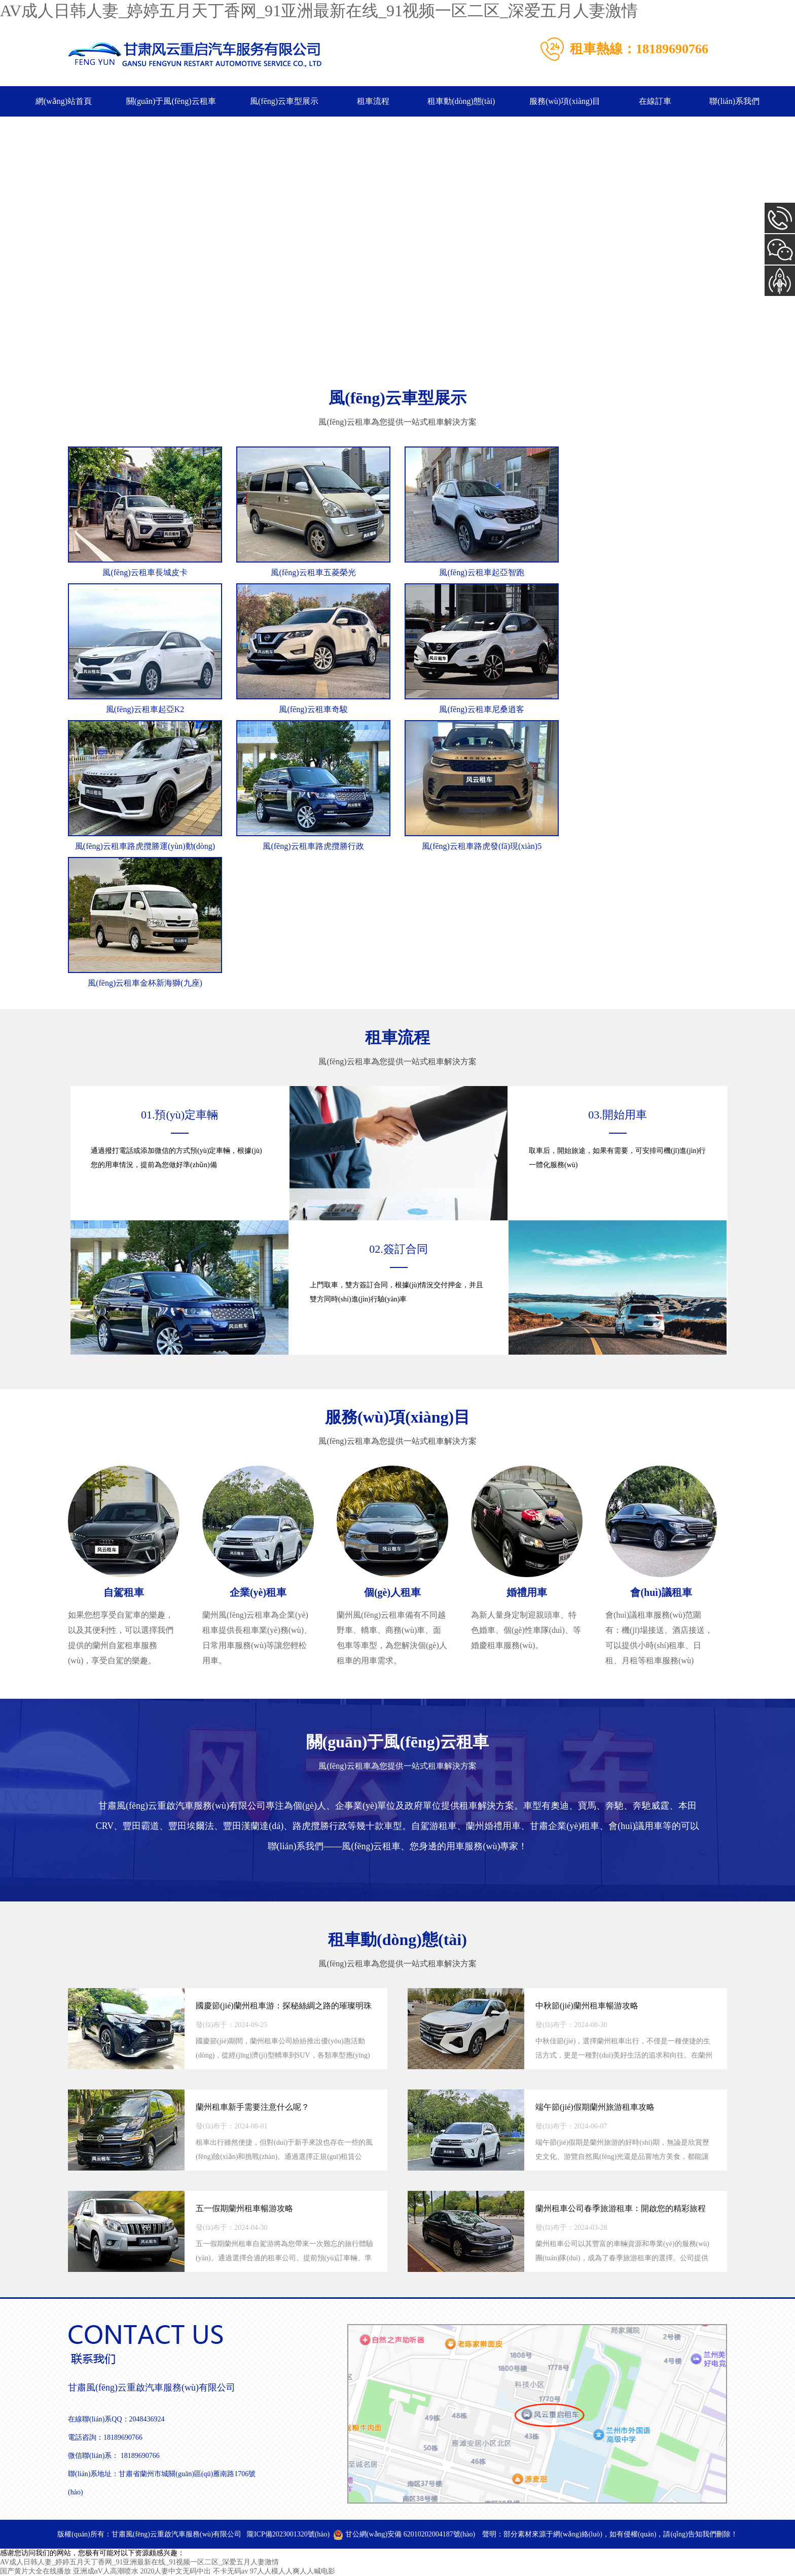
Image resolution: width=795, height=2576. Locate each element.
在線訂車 (655, 101)
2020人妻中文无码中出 (175, 2571)
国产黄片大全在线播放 (35, 2571)
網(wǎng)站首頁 (63, 101)
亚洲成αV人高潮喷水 (105, 2571)
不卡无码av (230, 2571)
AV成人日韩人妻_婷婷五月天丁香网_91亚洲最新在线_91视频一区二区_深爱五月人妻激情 (319, 11)
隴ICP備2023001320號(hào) (288, 2534)
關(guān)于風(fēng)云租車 (171, 101)
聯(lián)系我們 (734, 101)
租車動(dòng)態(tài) (461, 101)
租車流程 (373, 101)
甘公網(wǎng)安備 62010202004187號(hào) (404, 2534)
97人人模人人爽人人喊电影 (292, 2571)
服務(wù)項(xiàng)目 (564, 101)
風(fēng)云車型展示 (284, 101)
